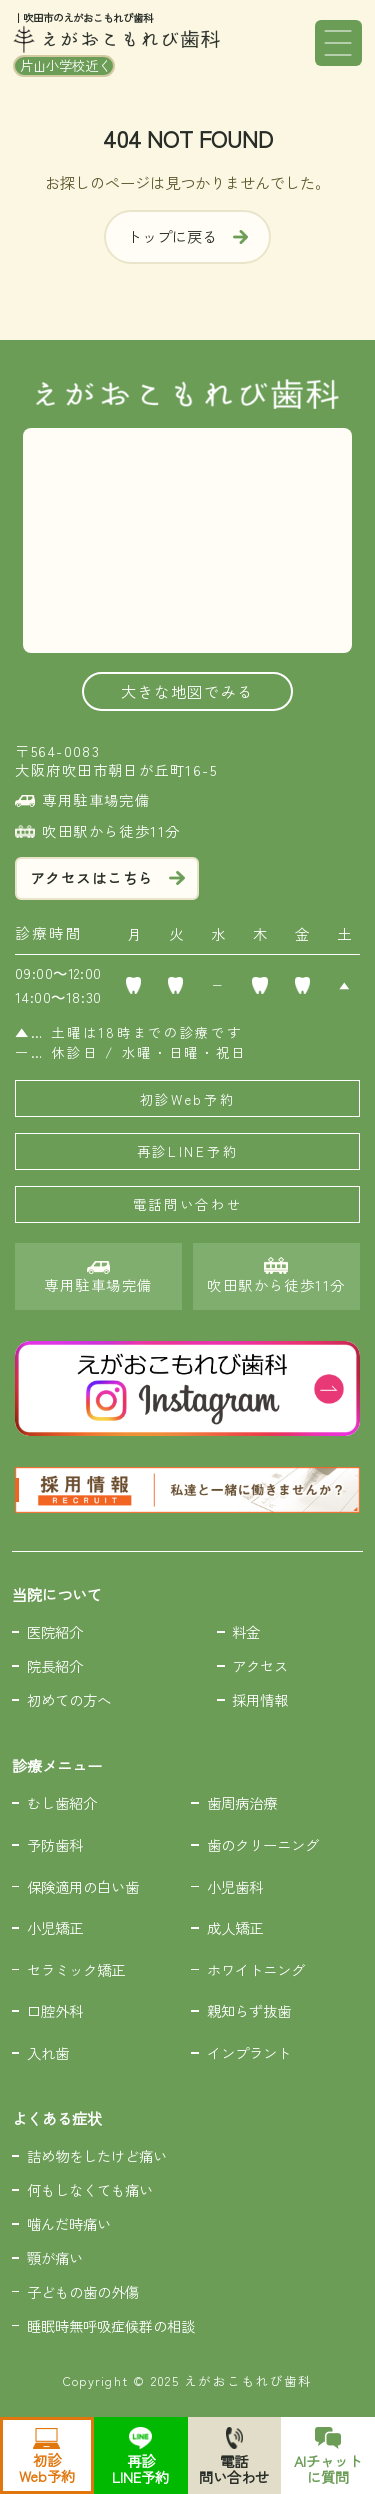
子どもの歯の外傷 (83, 2291)
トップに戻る (187, 236)
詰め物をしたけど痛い (97, 2155)
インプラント (249, 2052)
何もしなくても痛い (90, 2189)
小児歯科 (235, 1886)
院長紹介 (55, 1665)
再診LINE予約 (188, 1151)
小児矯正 (55, 1927)
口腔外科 (55, 2010)
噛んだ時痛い (69, 2223)
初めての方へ (69, 1699)
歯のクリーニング (263, 1844)
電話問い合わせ (188, 1204)
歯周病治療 (242, 1802)
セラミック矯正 (76, 1969)
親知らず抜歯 (249, 2010)
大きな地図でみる (187, 691)
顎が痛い (55, 2257)
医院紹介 (55, 1631)
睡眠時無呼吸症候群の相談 (111, 2325)
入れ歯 (48, 2052)
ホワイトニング (256, 1969)
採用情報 (260, 1699)
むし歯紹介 (62, 1802)
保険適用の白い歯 (83, 1886)
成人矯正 (235, 1927)
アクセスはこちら (107, 877)
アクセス (260, 1665)
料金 (246, 1631)
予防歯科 (55, 1844)
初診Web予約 (188, 1099)
